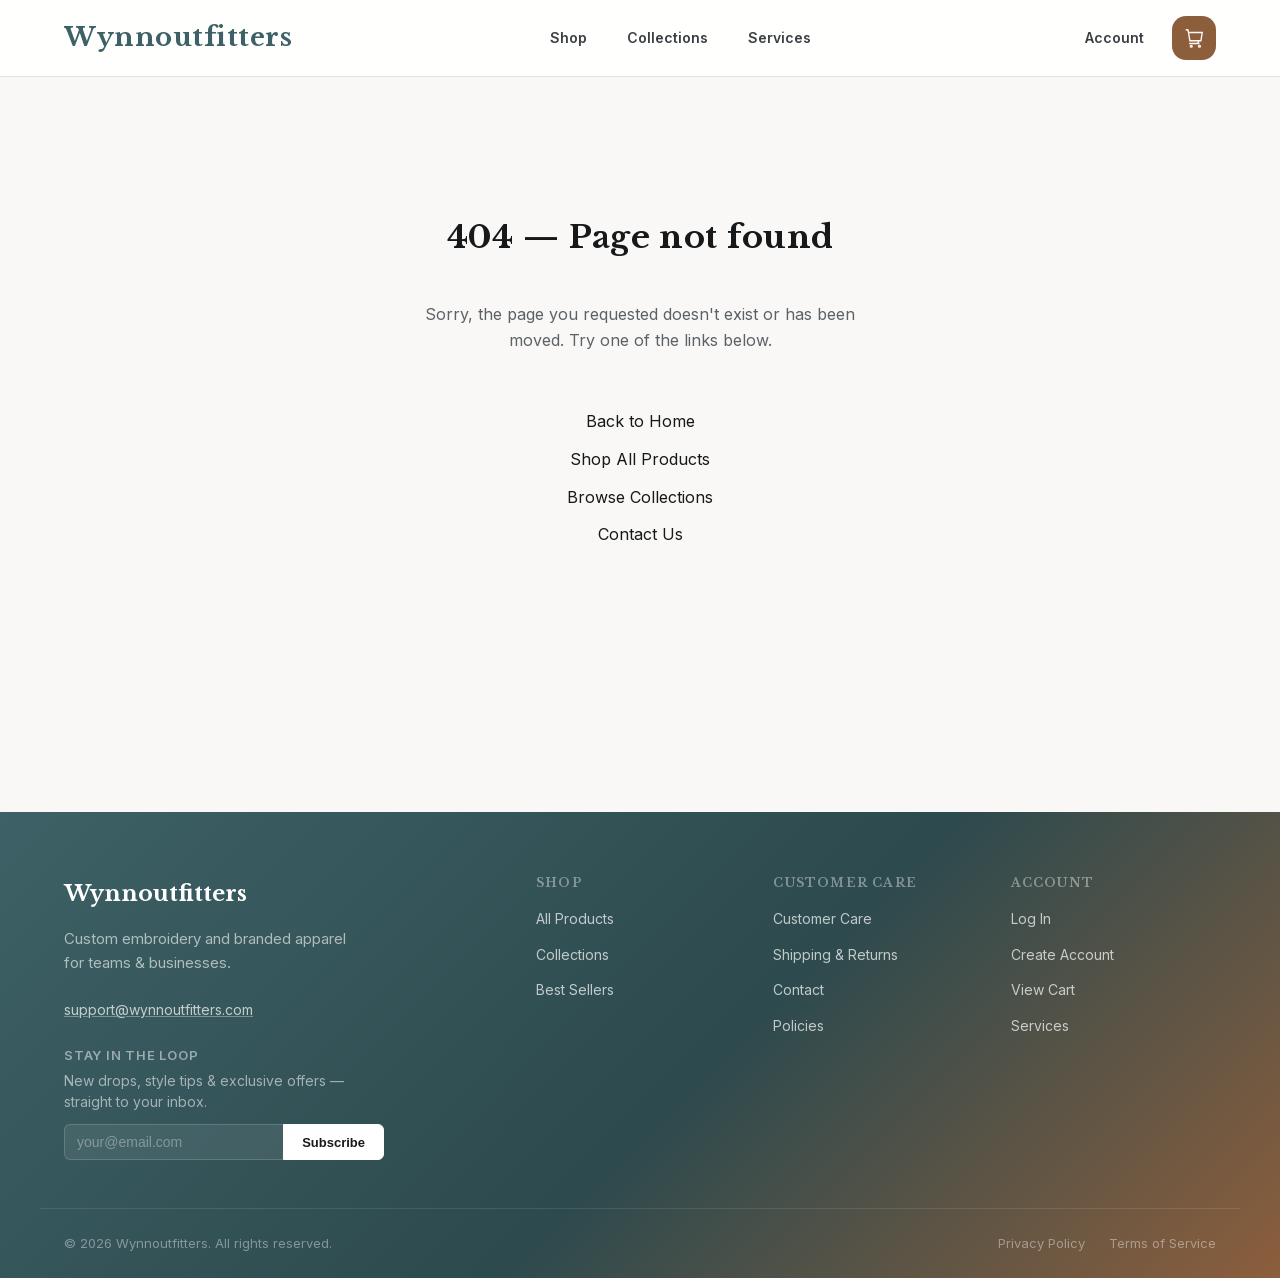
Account (1114, 37)
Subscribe (333, 1142)
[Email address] (173, 1142)
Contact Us (640, 534)
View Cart (1043, 989)
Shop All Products (640, 459)
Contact (798, 989)
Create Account (1062, 954)
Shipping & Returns (835, 954)
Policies (798, 1025)
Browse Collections (640, 497)
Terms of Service (1162, 1243)
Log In (1031, 918)
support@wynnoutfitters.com (158, 1009)
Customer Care (822, 918)
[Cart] (1194, 38)
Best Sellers (575, 989)
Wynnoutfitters (155, 893)
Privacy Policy (1041, 1243)
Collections (667, 37)
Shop (568, 37)
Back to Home (640, 421)
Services (779, 37)
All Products (575, 918)
